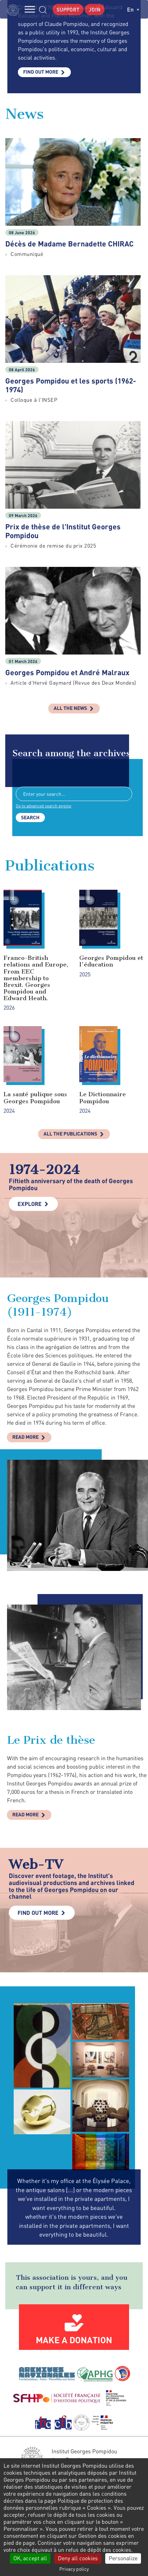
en (133, 9)
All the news (70, 708)
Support (68, 9)
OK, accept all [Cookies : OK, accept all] (30, 2558)
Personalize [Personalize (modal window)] (123, 2558)
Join (95, 9)
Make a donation (74, 2339)
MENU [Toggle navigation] (30, 9)
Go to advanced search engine (43, 805)
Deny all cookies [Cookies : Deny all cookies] (78, 2558)
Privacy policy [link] (74, 2569)
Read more (25, 1437)
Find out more (40, 72)
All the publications (70, 1134)
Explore (30, 1203)
